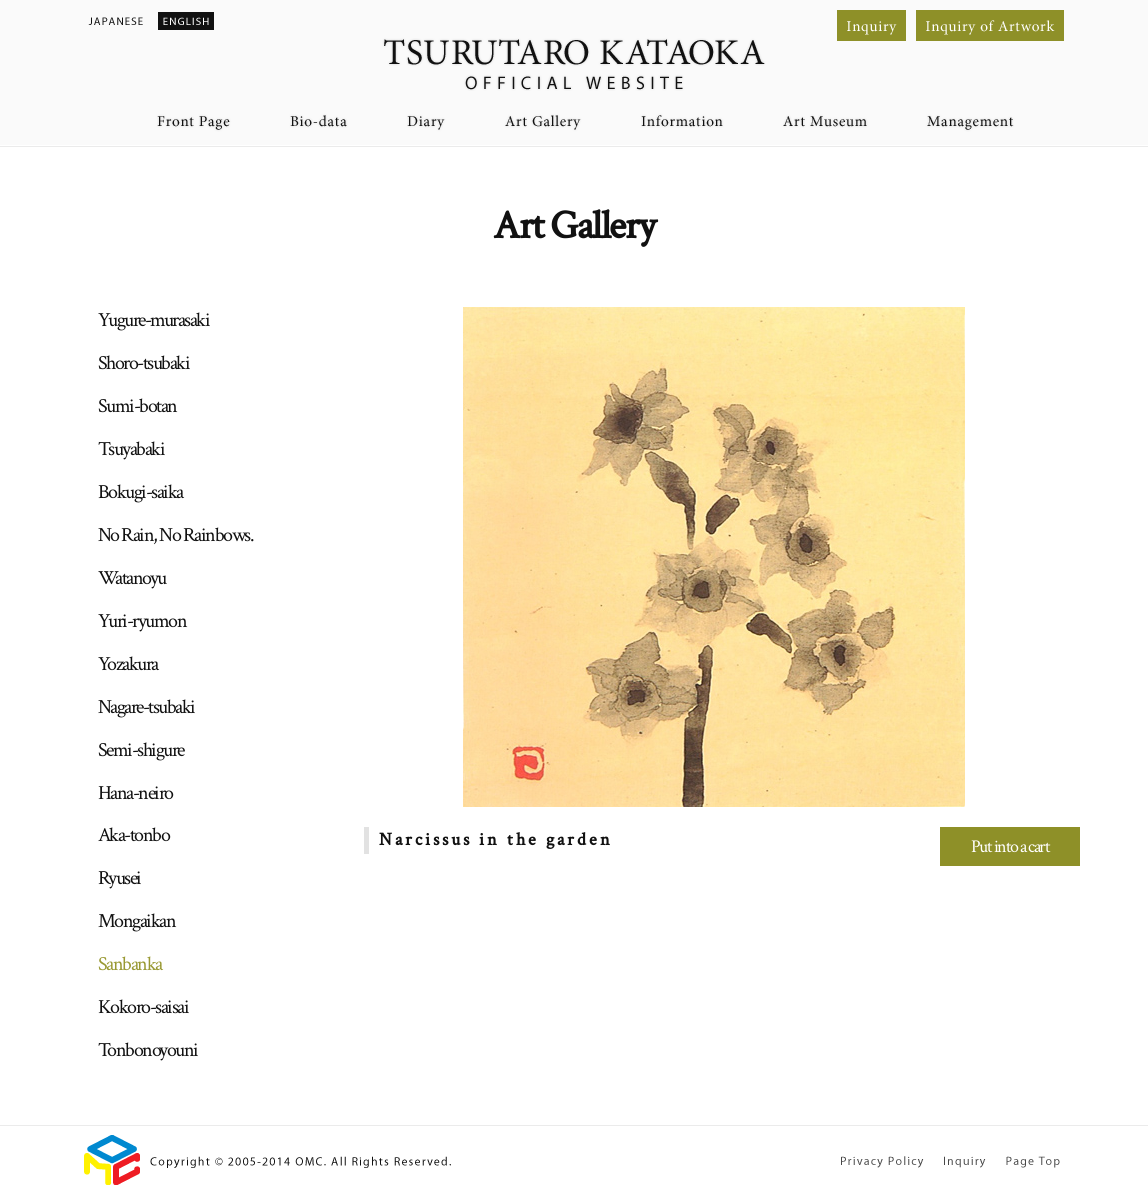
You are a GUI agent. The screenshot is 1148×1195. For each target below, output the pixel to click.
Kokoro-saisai (143, 1007)
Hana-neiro (135, 793)
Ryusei (119, 878)
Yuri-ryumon (142, 621)
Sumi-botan (137, 406)
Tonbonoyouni (148, 1050)
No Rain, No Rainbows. (176, 535)
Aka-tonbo (134, 835)
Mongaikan (137, 921)
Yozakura (128, 664)
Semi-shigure (141, 750)
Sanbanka (130, 964)
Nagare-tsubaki (146, 707)
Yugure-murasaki (154, 320)
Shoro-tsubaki (144, 363)
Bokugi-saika (140, 492)
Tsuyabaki (131, 449)
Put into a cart (1010, 846)
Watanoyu (132, 578)
